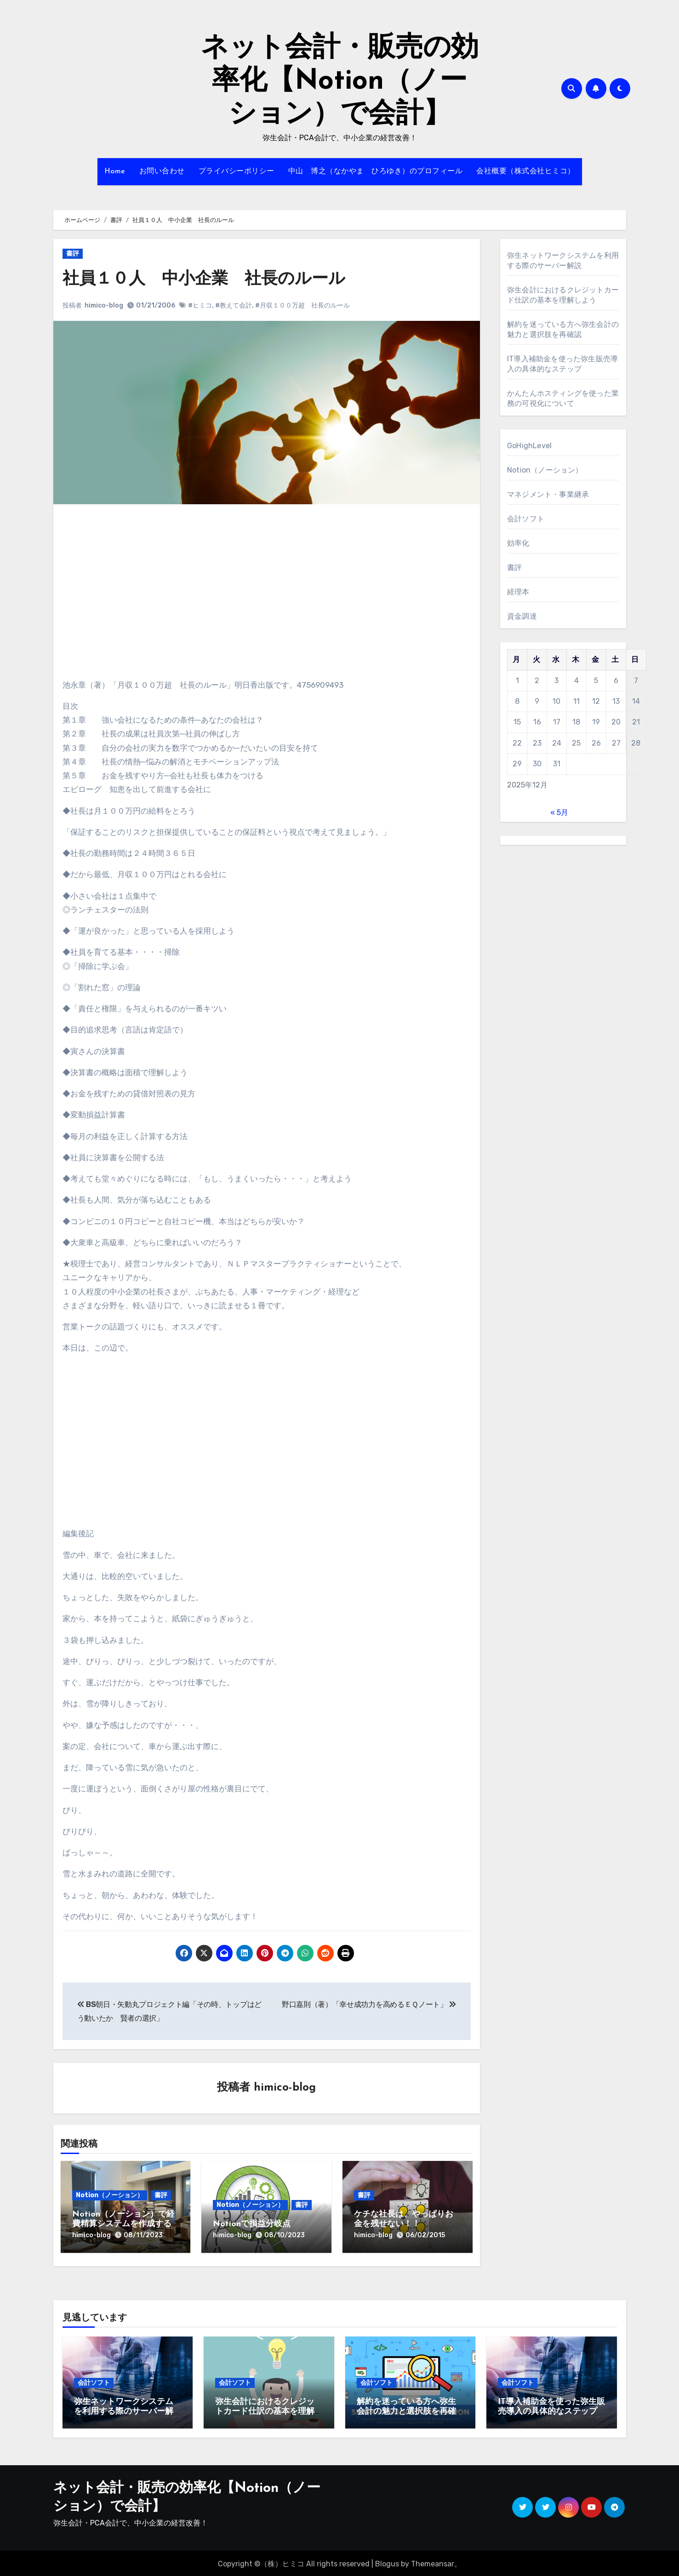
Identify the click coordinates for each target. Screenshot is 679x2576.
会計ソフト (525, 518)
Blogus (387, 2562)
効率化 (518, 543)
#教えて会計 (234, 305)
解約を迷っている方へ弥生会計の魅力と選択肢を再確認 (406, 2410)
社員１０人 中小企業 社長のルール (212, 279)
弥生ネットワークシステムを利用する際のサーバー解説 (123, 2410)
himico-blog (104, 305)
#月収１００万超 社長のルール (303, 305)
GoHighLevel (529, 445)
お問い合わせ (162, 171)
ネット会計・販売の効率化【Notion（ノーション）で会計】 (340, 82)
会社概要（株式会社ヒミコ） (525, 171)
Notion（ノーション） (109, 2196)
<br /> (90, 568)
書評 (72, 253)
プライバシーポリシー (236, 171)
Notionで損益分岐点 (252, 2224)
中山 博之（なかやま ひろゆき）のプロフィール (375, 171)
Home (115, 171)
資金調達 (522, 616)
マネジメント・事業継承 (548, 494)
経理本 (518, 591)
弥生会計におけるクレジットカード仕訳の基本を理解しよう (264, 2410)
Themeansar (432, 2562)
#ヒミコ (200, 305)
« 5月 (559, 812)
